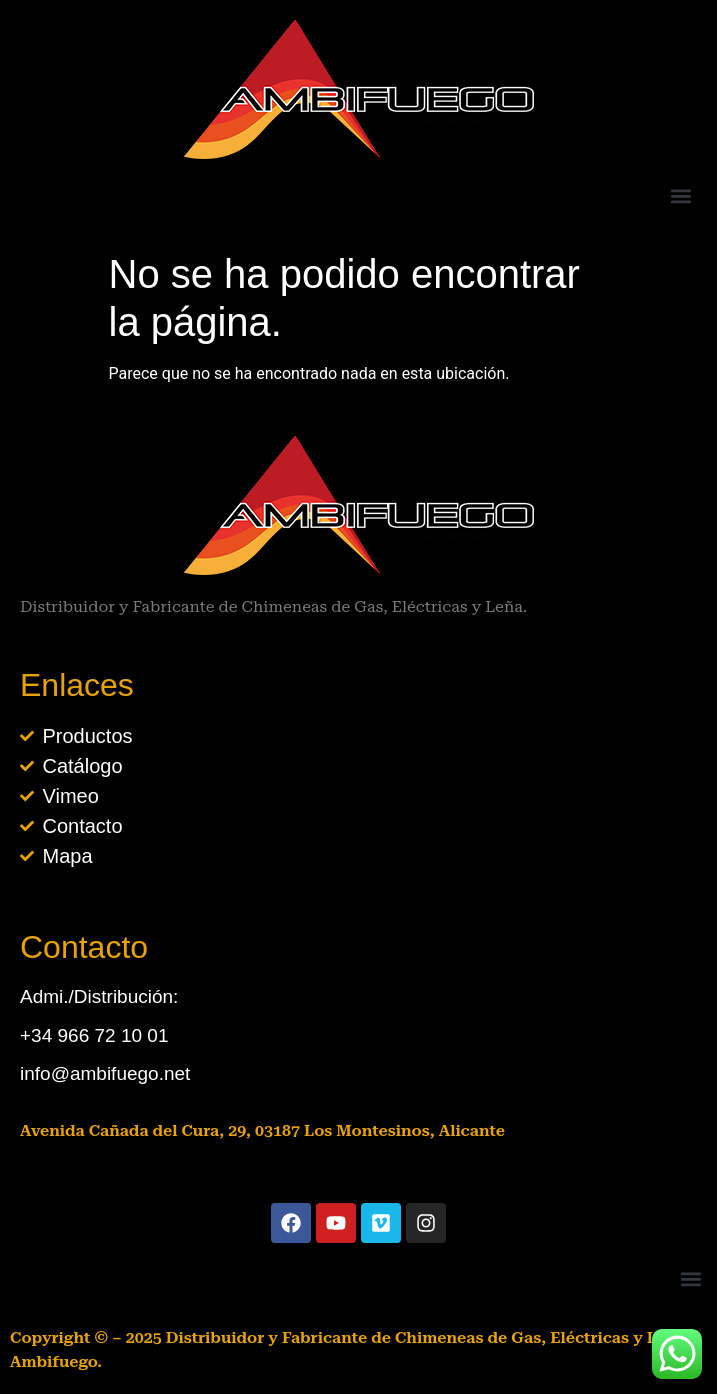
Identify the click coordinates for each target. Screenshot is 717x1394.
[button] (680, 195)
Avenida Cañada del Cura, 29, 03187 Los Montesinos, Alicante (262, 1130)
